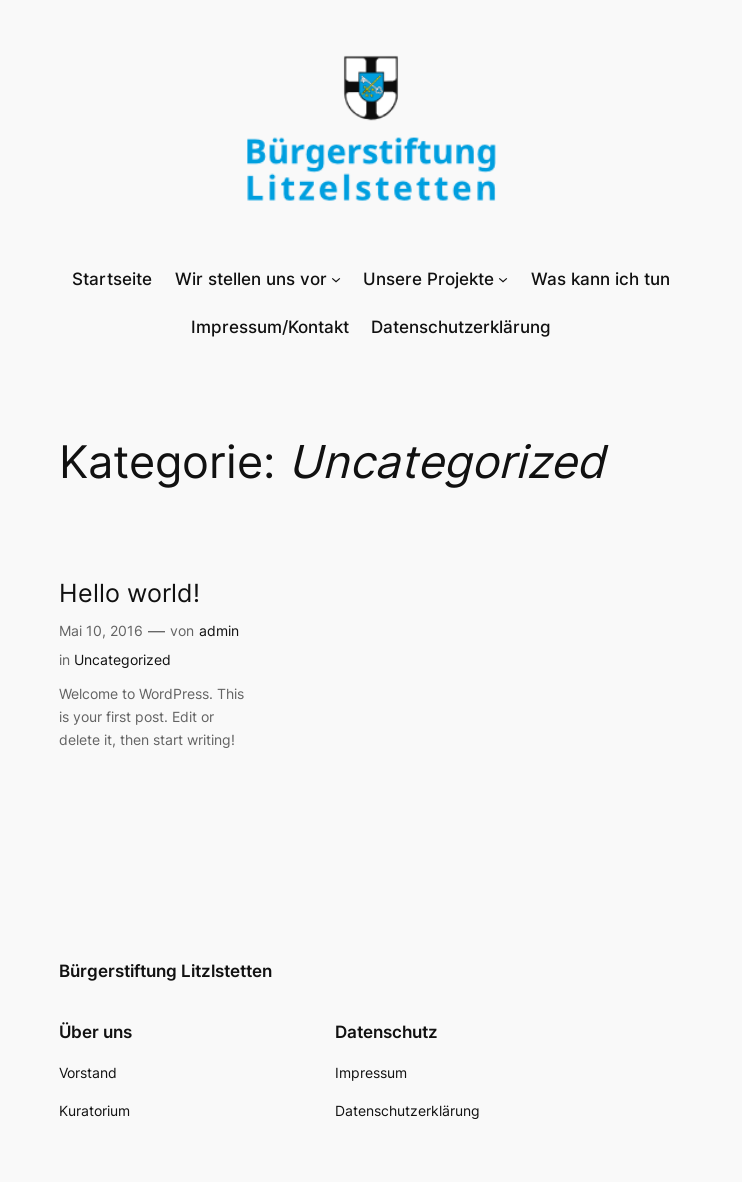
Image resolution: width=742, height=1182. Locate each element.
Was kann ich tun (600, 279)
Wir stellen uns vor (251, 279)
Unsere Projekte (428, 279)
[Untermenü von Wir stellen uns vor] (336, 279)
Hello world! (129, 593)
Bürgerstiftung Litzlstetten (165, 971)
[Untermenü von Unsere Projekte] (503, 279)
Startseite (112, 279)
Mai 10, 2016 (101, 630)
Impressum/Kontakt (270, 327)
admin (219, 630)
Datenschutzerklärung (461, 327)
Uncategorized (122, 659)
